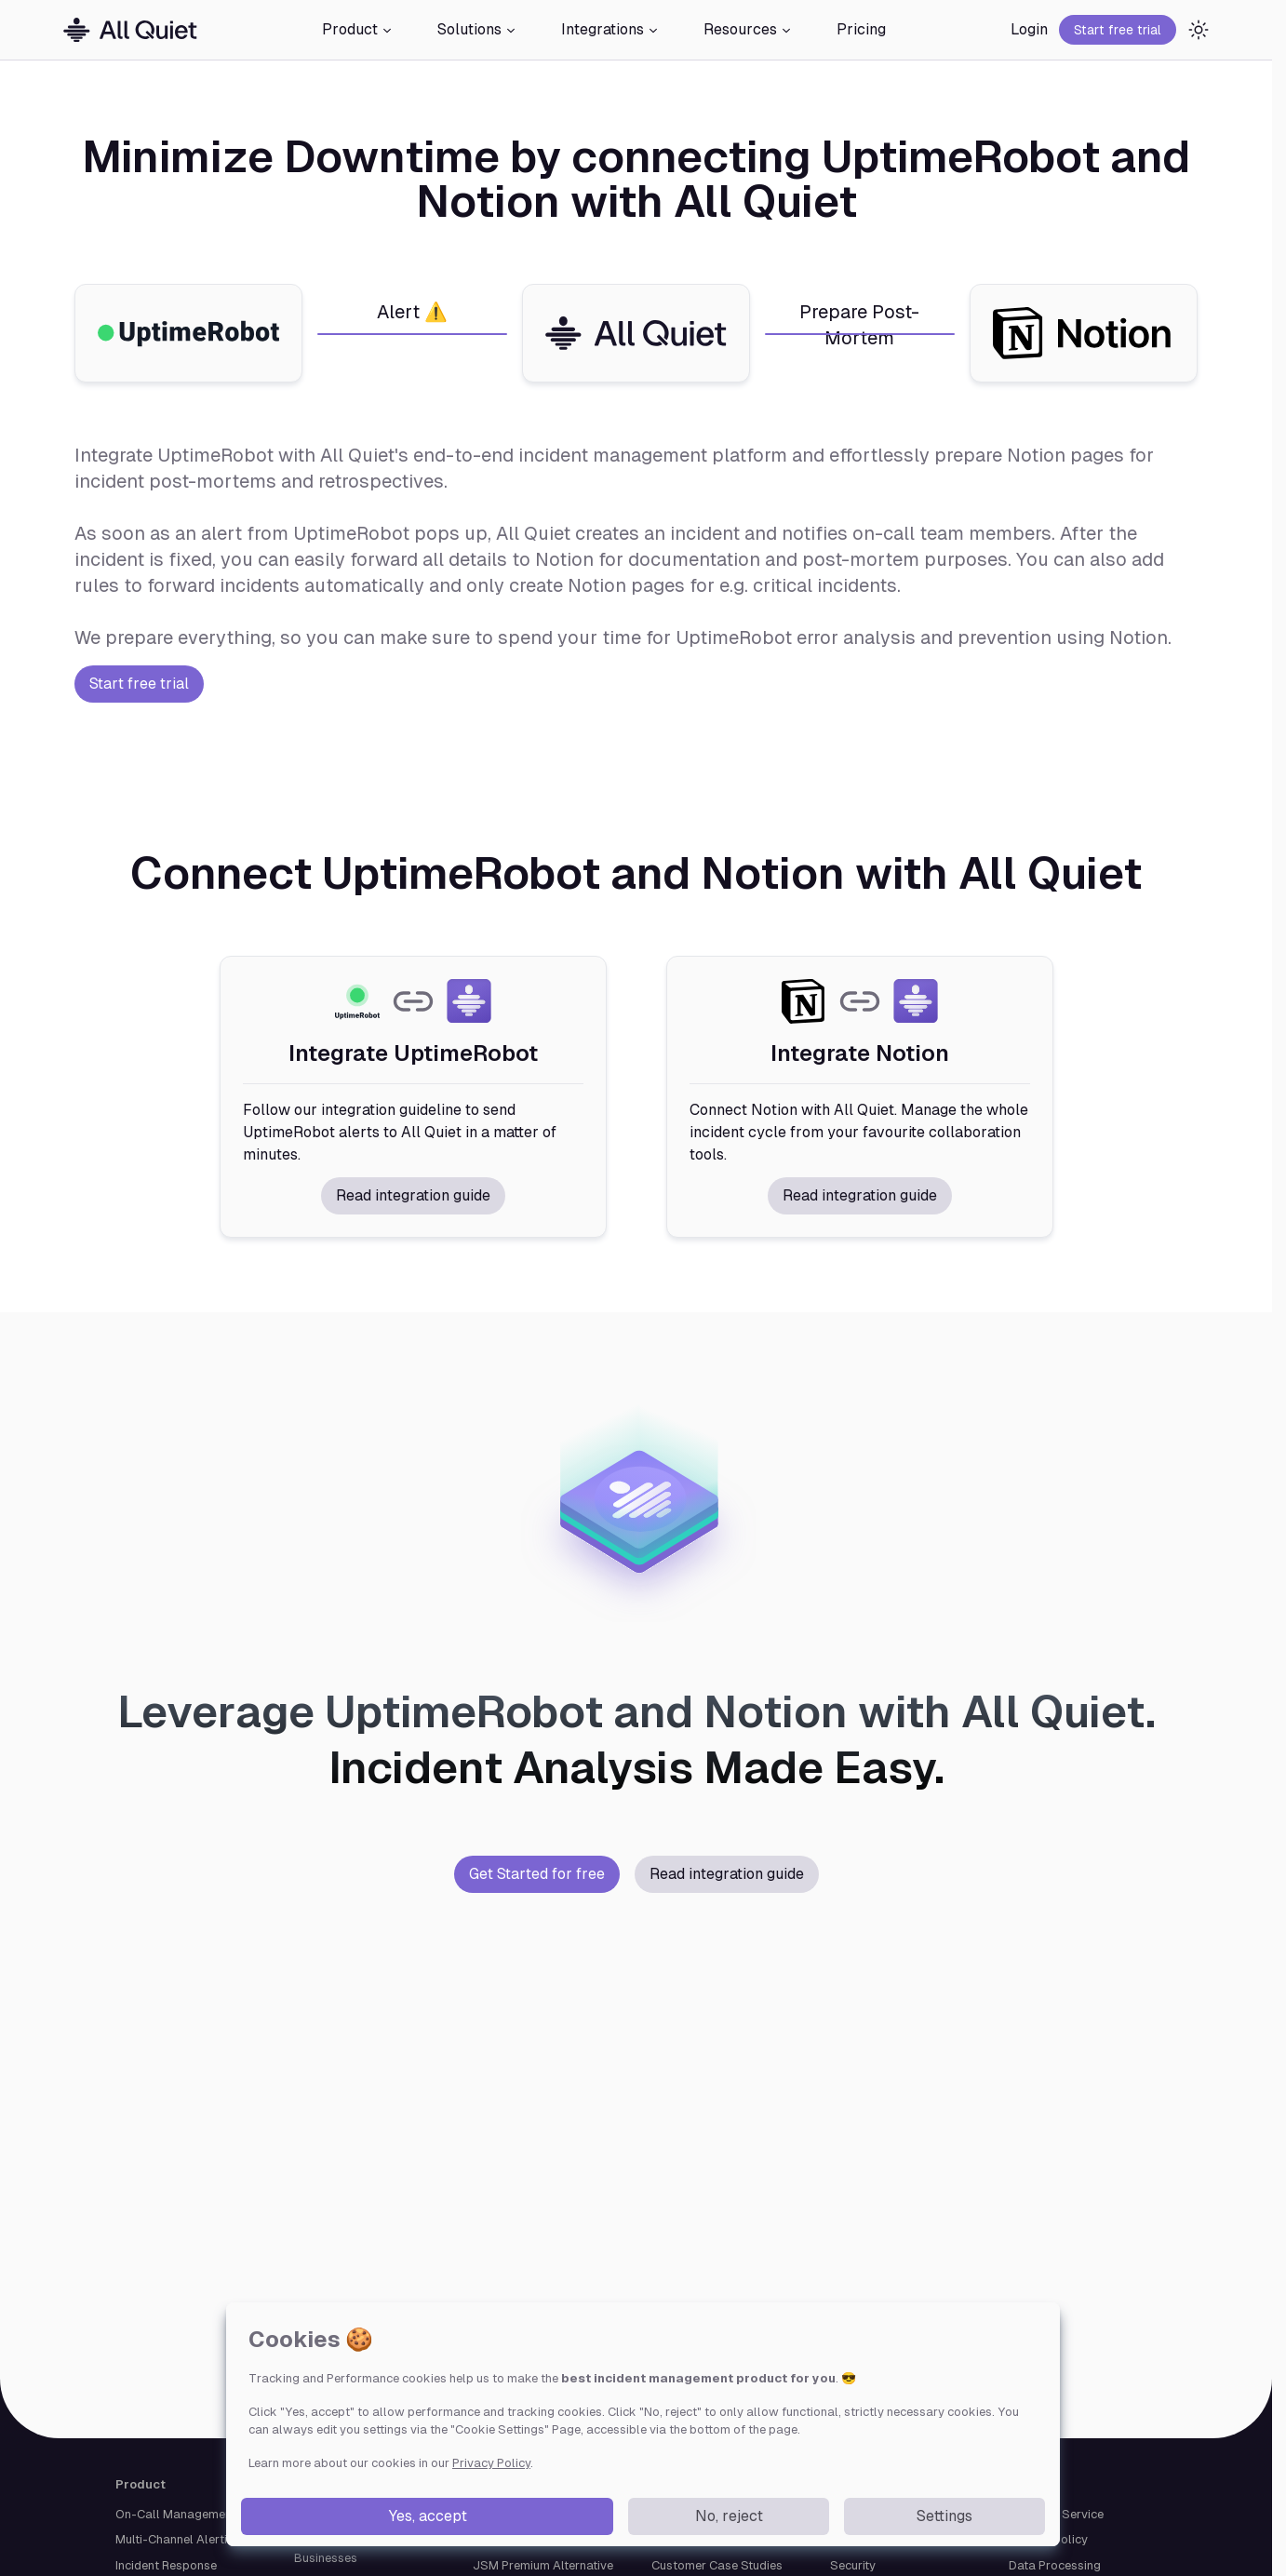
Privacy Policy (491, 2463)
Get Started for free (537, 1874)
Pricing (861, 29)
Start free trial (1117, 29)
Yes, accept (427, 2516)
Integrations (610, 29)
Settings (944, 2516)
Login (1029, 29)
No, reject (729, 2516)
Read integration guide (413, 1195)
